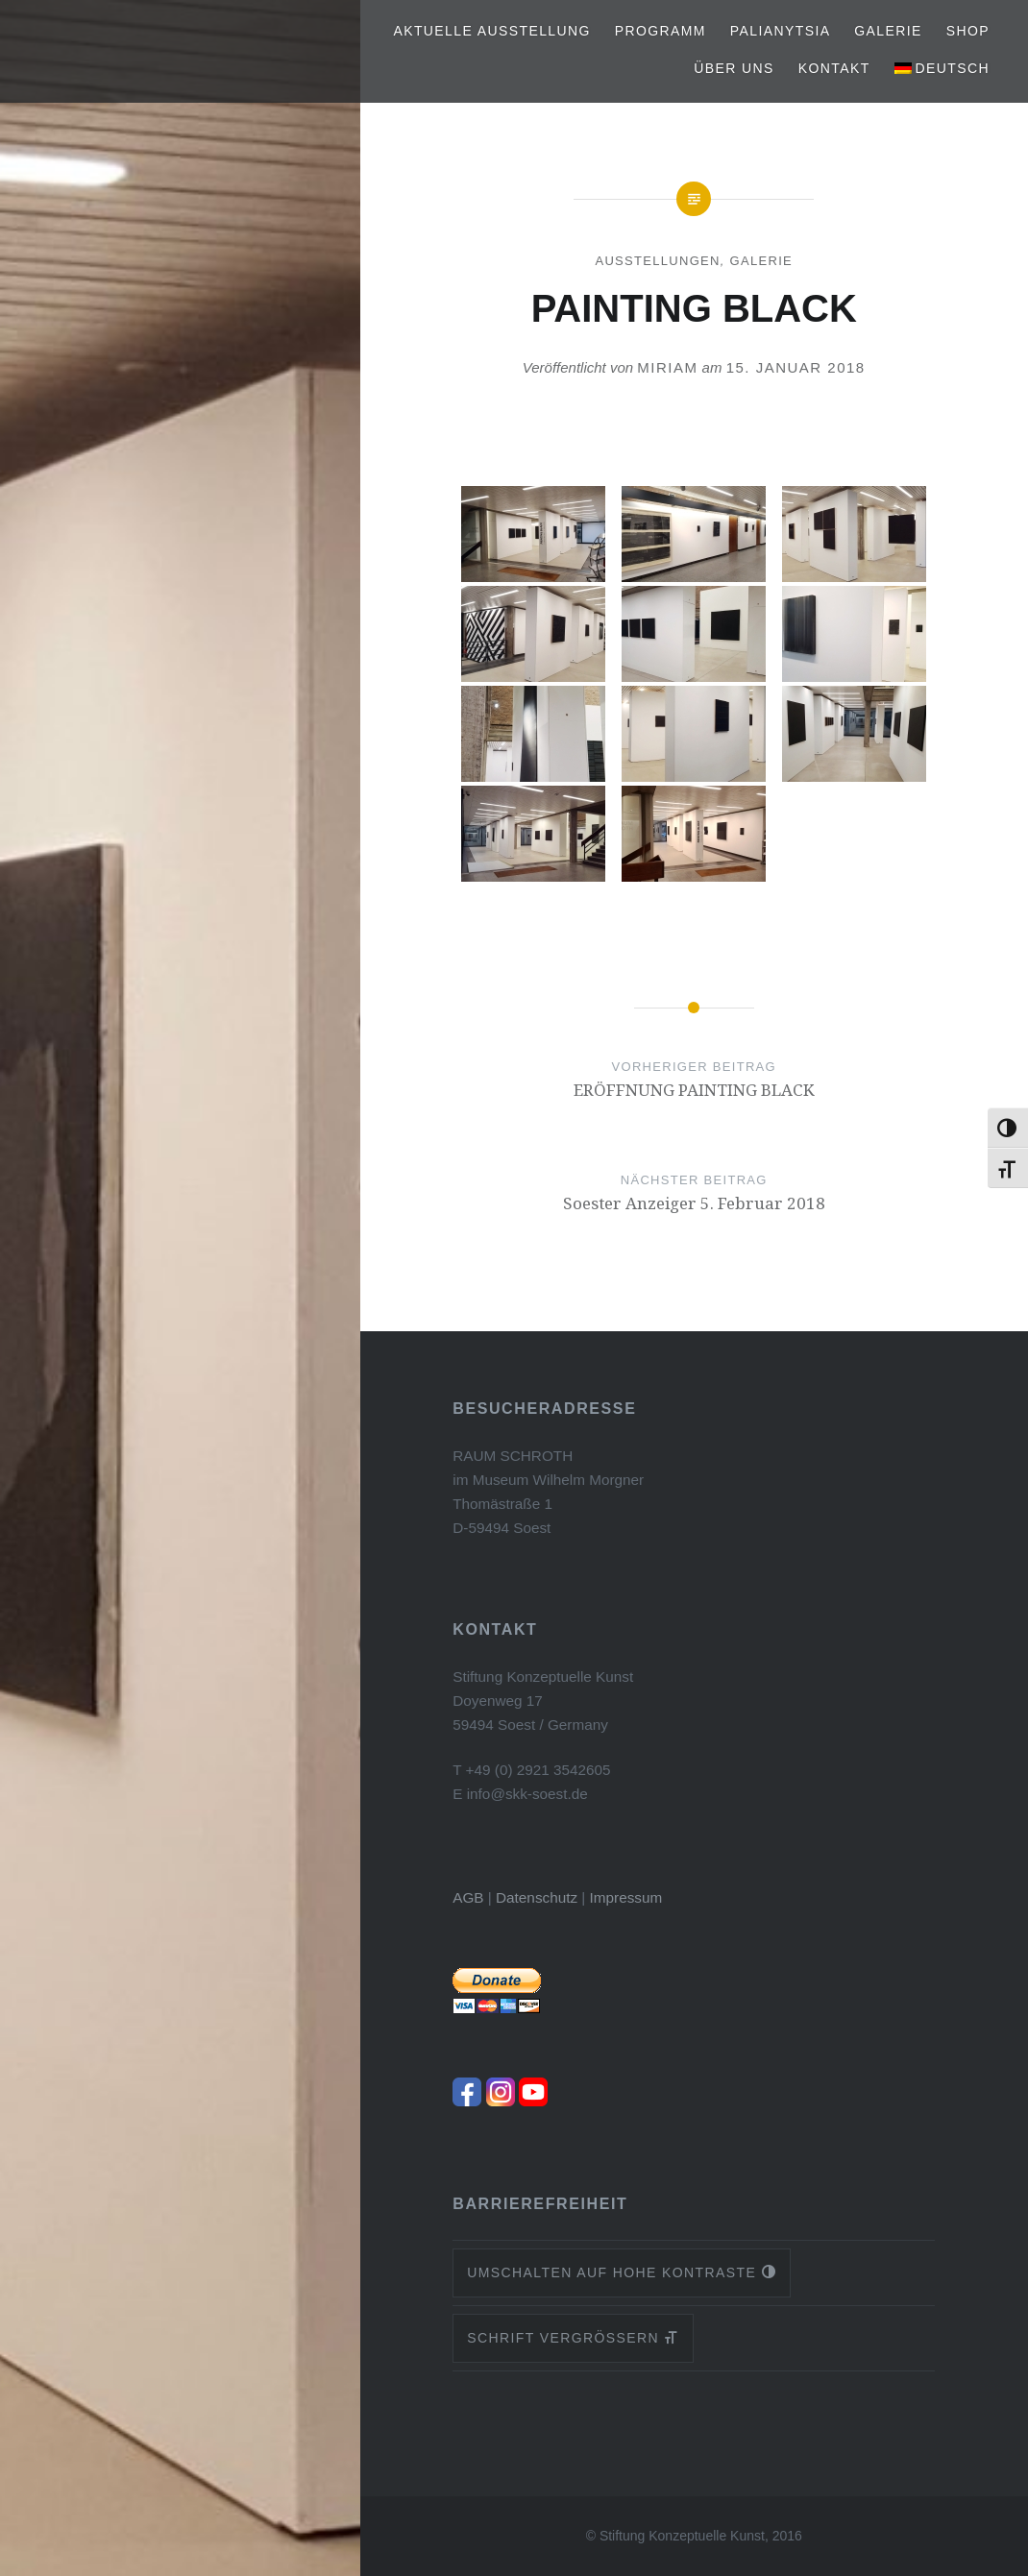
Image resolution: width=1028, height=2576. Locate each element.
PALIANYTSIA (780, 30)
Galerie (888, 30)
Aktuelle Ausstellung (491, 30)
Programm (660, 30)
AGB (468, 1897)
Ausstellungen (657, 261)
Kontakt (834, 68)
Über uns (734, 68)
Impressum (626, 1897)
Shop (968, 30)
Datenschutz (536, 1897)
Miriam (667, 367)
